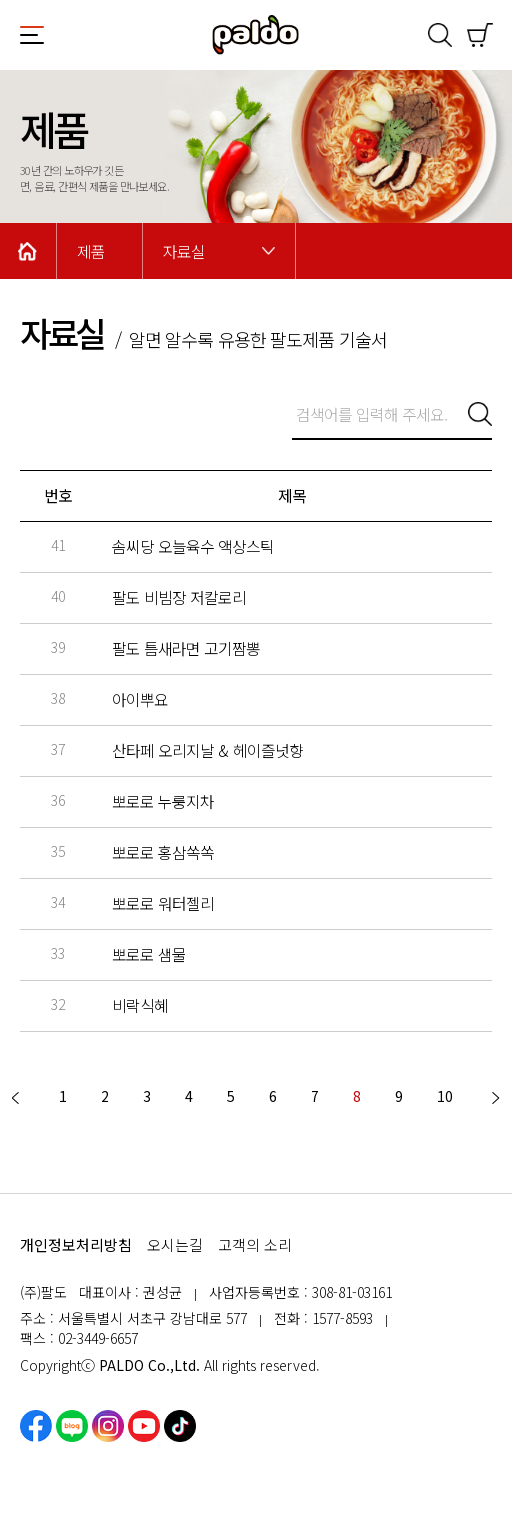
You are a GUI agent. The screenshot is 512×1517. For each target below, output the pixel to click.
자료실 (184, 251)
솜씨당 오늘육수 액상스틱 (193, 546)
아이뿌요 (140, 699)
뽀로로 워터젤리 (163, 903)
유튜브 (144, 1426)
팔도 (256, 35)
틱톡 (180, 1426)
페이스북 (36, 1426)
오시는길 (175, 1244)
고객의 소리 (255, 1244)
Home (28, 251)
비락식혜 (140, 1005)
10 (445, 1096)
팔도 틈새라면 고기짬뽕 (186, 648)
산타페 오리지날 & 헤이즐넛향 (207, 750)
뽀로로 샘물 (149, 954)
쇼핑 (480, 35)
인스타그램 (108, 1426)
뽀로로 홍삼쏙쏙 (163, 852)
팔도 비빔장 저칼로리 (179, 597)
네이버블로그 (72, 1426)
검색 (440, 35)
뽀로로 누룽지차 (163, 801)
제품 (91, 251)
